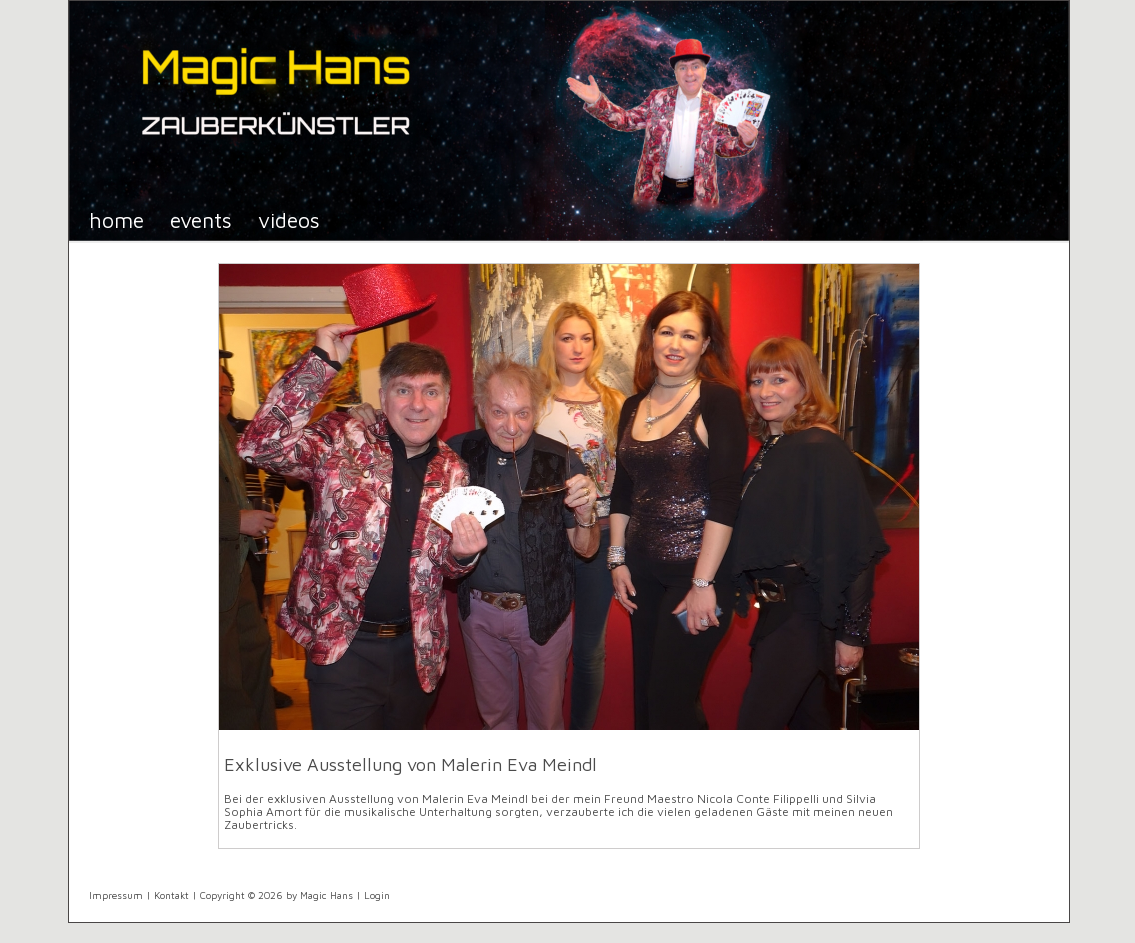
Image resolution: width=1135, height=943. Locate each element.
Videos (289, 219)
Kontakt (171, 895)
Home (116, 219)
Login (377, 895)
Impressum (116, 895)
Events (201, 219)
